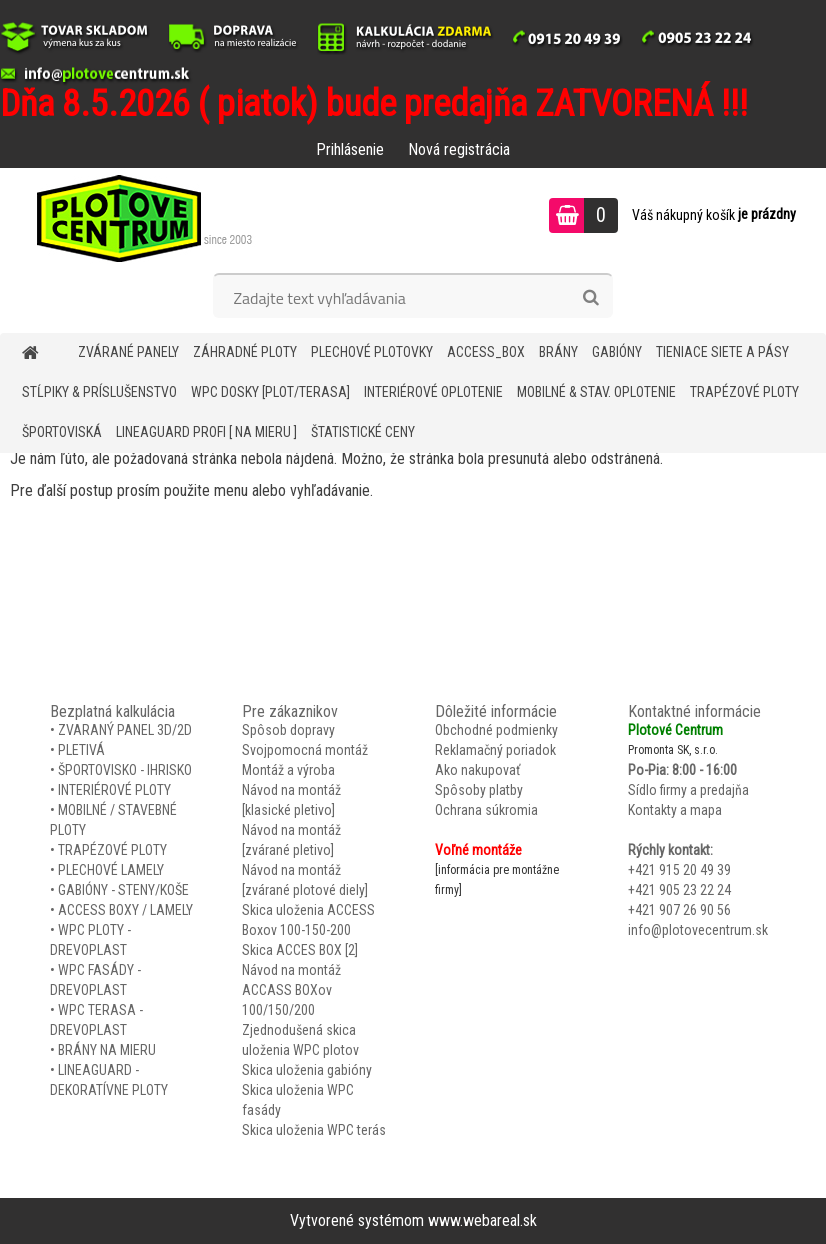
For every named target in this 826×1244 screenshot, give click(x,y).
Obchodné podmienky (496, 730)
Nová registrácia (459, 149)
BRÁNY (558, 352)
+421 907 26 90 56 (679, 910)
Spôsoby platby (479, 790)
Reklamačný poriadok (495, 750)
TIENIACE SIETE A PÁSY (722, 352)
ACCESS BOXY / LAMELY (125, 910)
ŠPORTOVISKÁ (62, 432)
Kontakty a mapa (675, 810)
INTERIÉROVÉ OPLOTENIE (433, 392)
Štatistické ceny (363, 432)
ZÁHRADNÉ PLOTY (245, 352)
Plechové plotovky (372, 352)
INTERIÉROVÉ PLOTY (114, 790)
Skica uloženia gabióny (307, 1070)
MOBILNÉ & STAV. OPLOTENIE (596, 392)
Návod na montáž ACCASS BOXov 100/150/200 (291, 990)
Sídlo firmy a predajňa (688, 790)
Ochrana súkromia (486, 810)
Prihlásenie (350, 149)
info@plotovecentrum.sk (698, 930)
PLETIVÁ (81, 750)
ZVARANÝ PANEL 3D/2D (125, 730)
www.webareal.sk (482, 1220)
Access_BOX (486, 352)
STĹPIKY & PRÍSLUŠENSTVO (99, 392)
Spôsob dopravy (288, 730)
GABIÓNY (617, 352)
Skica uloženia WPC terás (314, 1130)
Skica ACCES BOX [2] (300, 950)
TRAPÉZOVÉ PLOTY (744, 392)
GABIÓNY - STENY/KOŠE (123, 890)
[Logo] (137, 218)
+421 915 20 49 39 (679, 870)
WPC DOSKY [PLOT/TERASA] (270, 392)
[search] (590, 298)
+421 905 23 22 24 (679, 890)
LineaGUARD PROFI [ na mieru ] (206, 432)
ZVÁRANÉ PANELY (128, 352)
